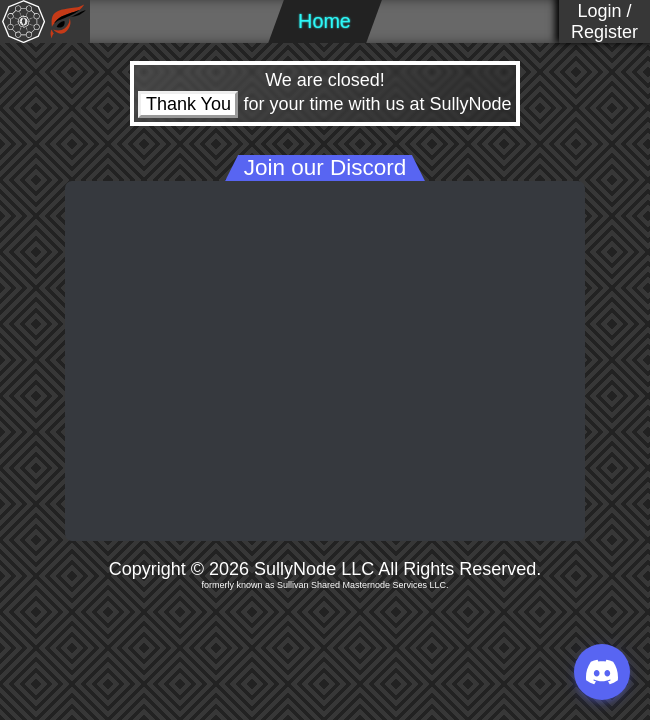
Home (324, 21)
